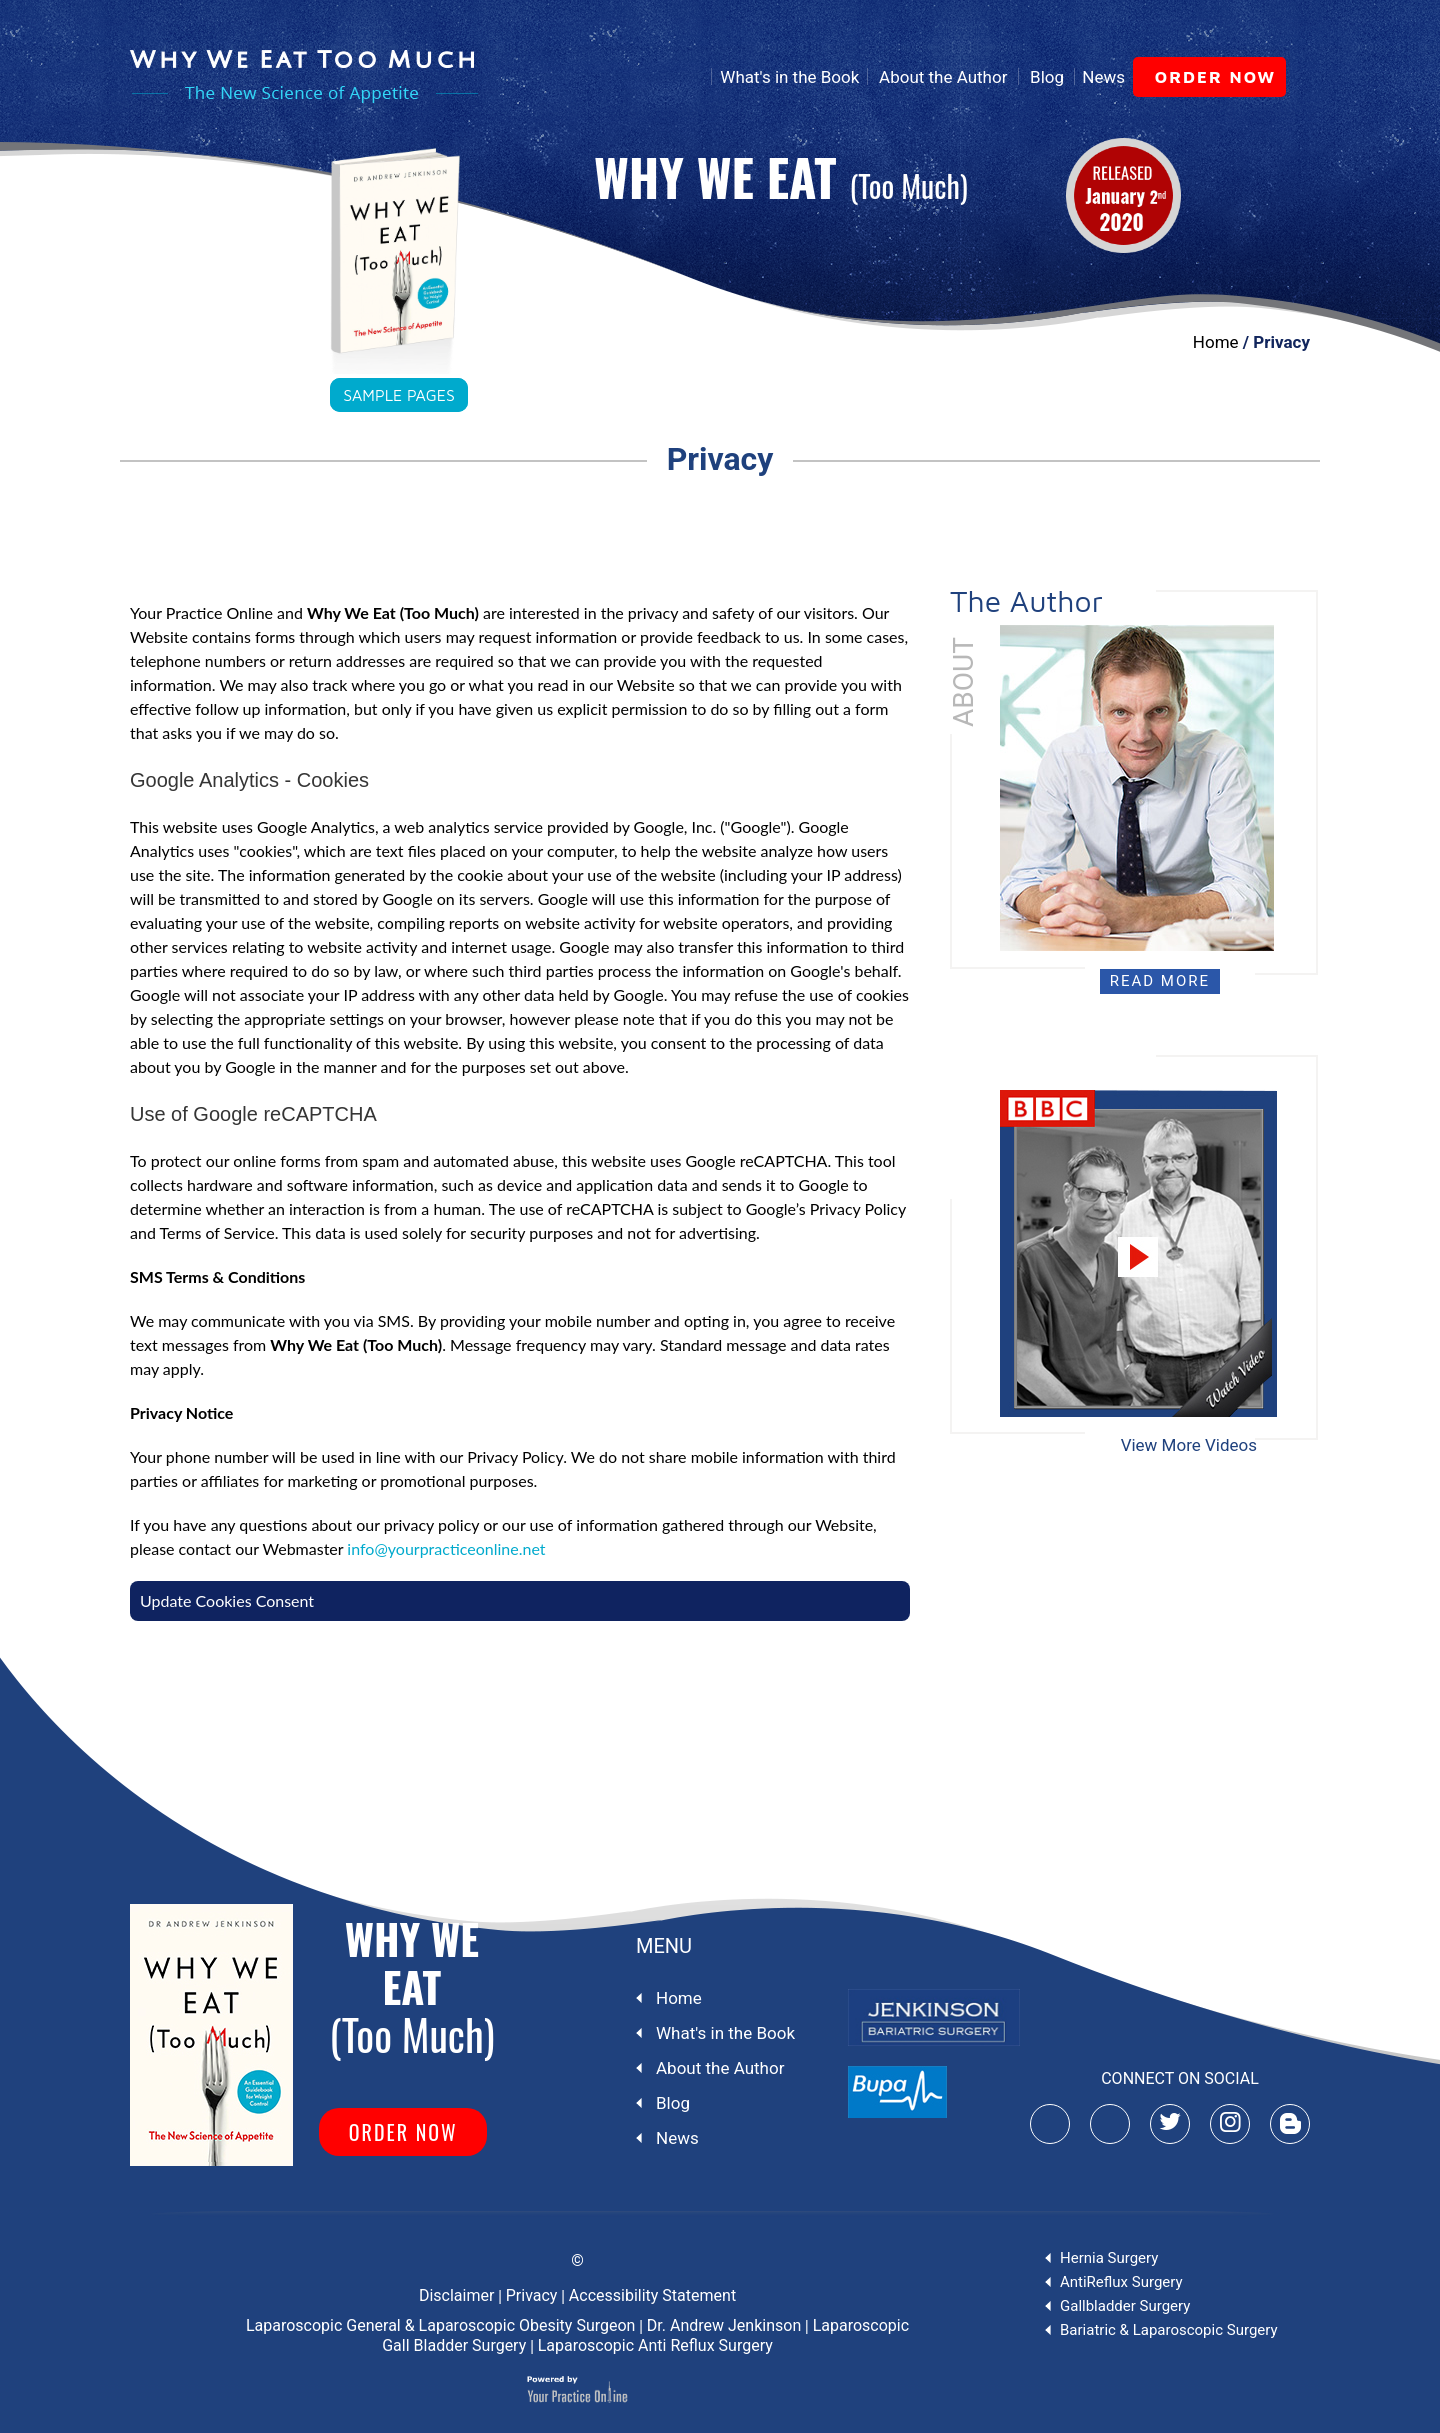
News (1103, 77)
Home (687, 77)
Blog (1047, 77)
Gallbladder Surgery (1125, 2306)
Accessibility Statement (652, 2295)
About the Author (943, 77)
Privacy (532, 2295)
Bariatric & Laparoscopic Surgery (1169, 2330)
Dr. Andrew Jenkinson (724, 2325)
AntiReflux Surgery (1121, 2282)
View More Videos (1189, 1445)
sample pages (399, 395)
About (963, 682)
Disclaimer (456, 2295)
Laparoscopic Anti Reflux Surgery (655, 2345)
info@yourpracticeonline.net (446, 1548)
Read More (1160, 981)
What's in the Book (789, 77)
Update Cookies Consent (227, 1600)
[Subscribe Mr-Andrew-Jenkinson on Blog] (1290, 2124)
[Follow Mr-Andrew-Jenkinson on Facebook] (1110, 2124)
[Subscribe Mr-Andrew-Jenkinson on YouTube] (1050, 2124)
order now (1216, 77)
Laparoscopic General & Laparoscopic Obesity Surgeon (440, 2325)
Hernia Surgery (1109, 2258)
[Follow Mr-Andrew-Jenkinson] (1170, 2124)
